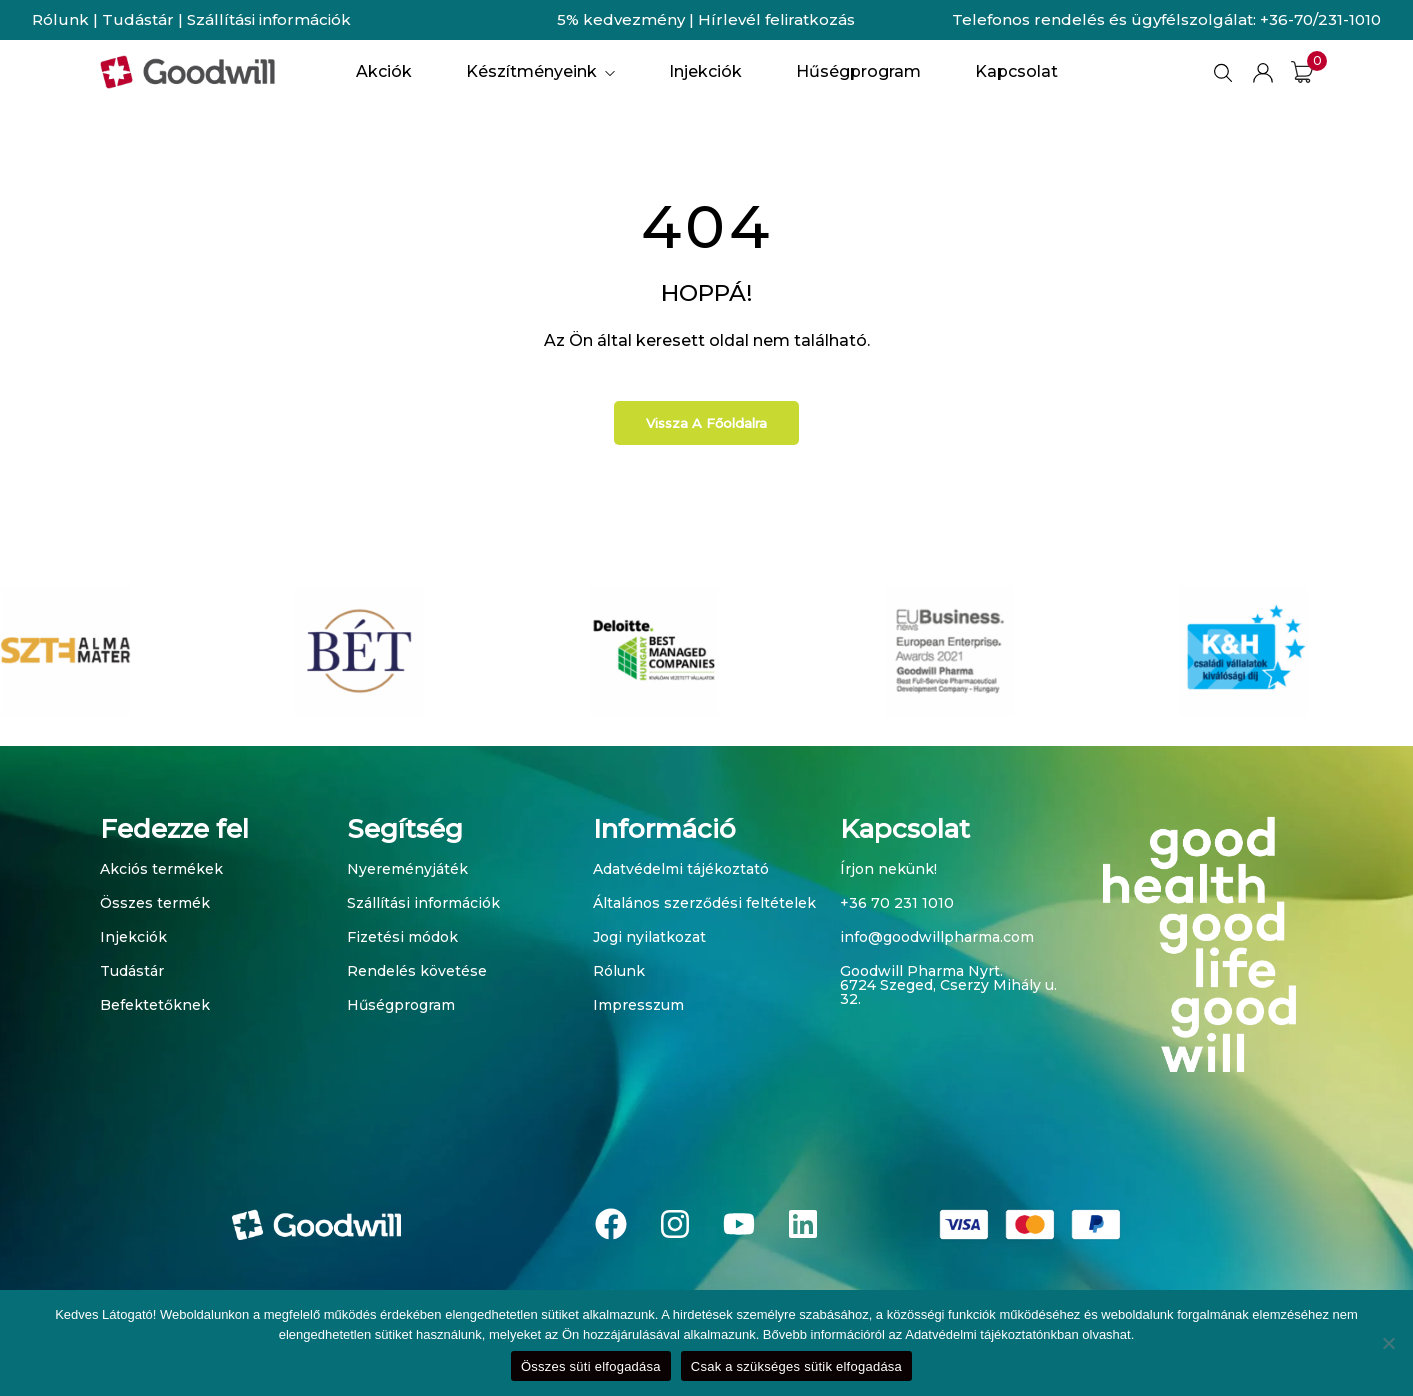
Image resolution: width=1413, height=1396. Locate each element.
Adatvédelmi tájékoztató (681, 869)
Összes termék (155, 903)
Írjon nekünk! (888, 869)
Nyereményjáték (407, 869)
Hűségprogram (401, 1005)
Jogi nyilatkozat (649, 937)
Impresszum (638, 1005)
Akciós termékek (161, 869)
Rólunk (60, 19)
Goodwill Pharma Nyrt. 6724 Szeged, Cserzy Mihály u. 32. (948, 985)
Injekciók (133, 937)
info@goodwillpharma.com (937, 937)
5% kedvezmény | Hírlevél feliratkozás (706, 19)
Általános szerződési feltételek (704, 903)
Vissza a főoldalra (706, 423)
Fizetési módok (402, 937)
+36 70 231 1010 (897, 903)
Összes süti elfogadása (591, 1366)
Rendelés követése (417, 971)
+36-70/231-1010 (1320, 19)
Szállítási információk (269, 19)
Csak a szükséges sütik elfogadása (796, 1366)
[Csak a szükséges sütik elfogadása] (1388, 1343)
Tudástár (138, 19)
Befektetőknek (155, 1005)
